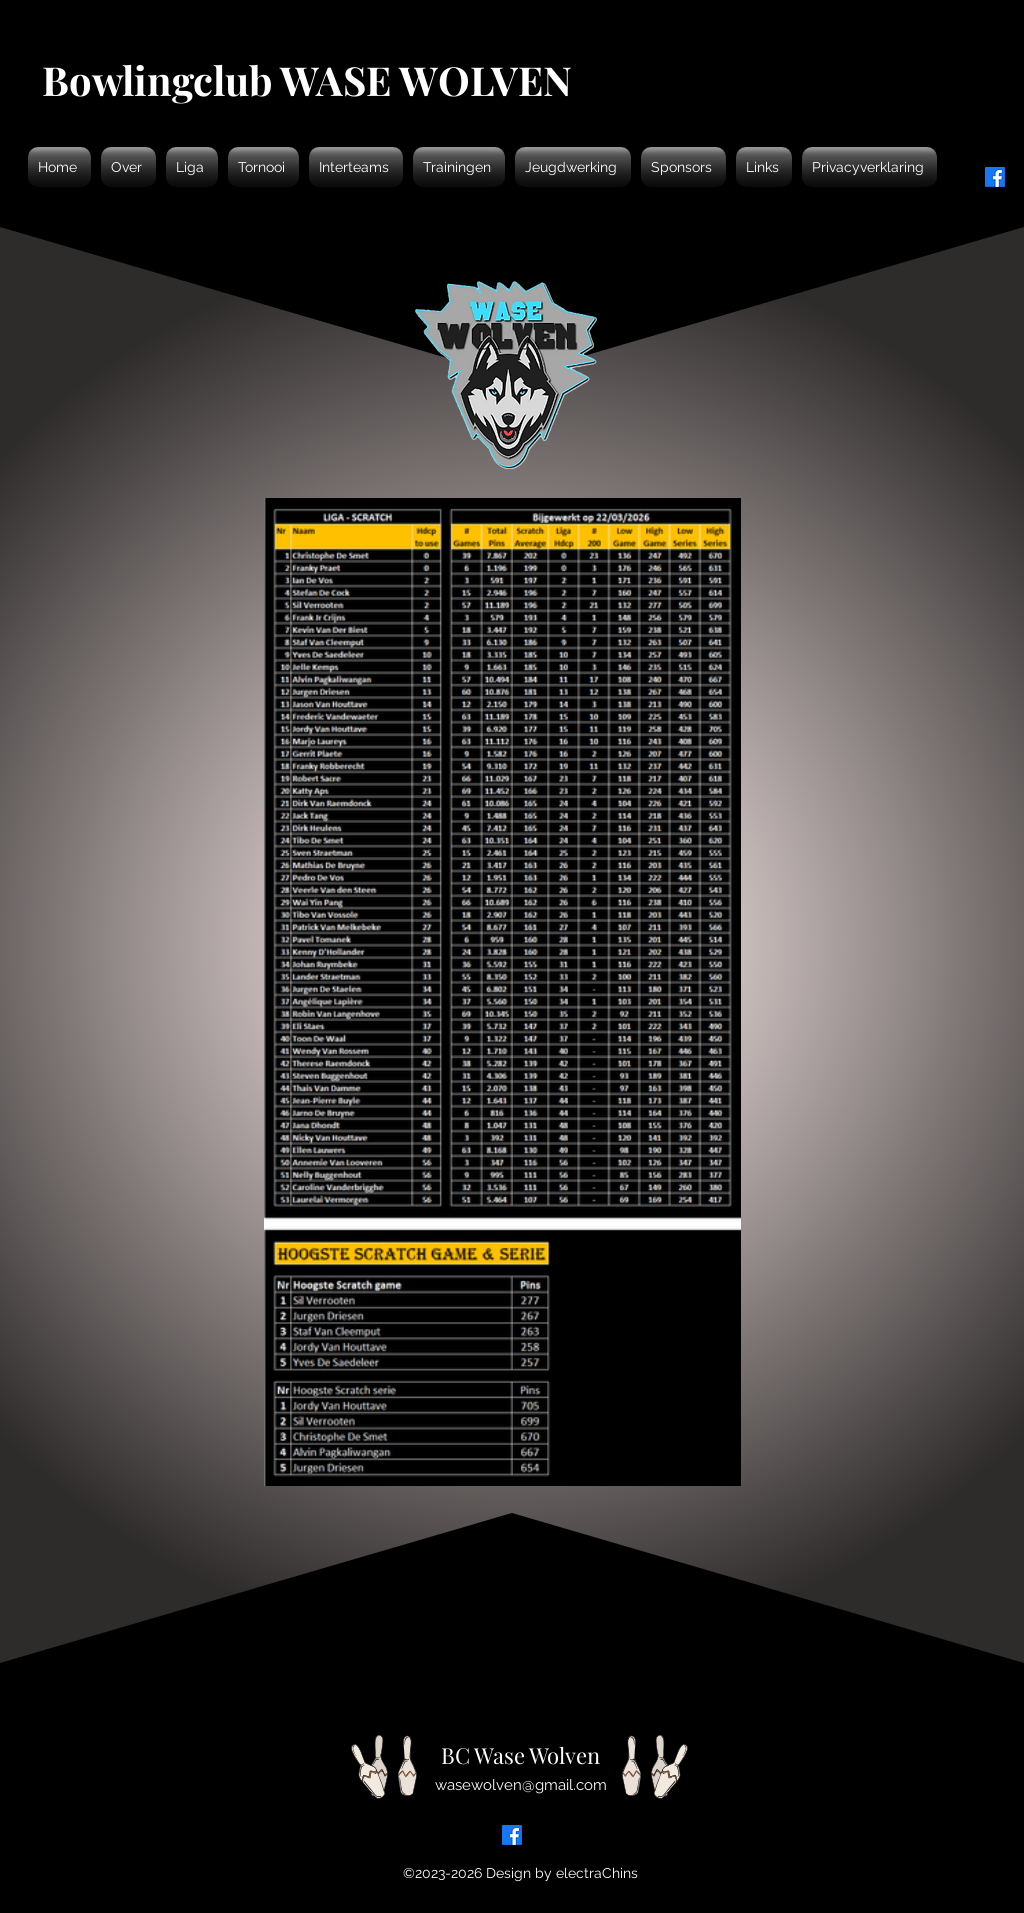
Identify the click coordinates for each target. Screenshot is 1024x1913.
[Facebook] (512, 1835)
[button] (128, 167)
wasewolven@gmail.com (521, 1785)
